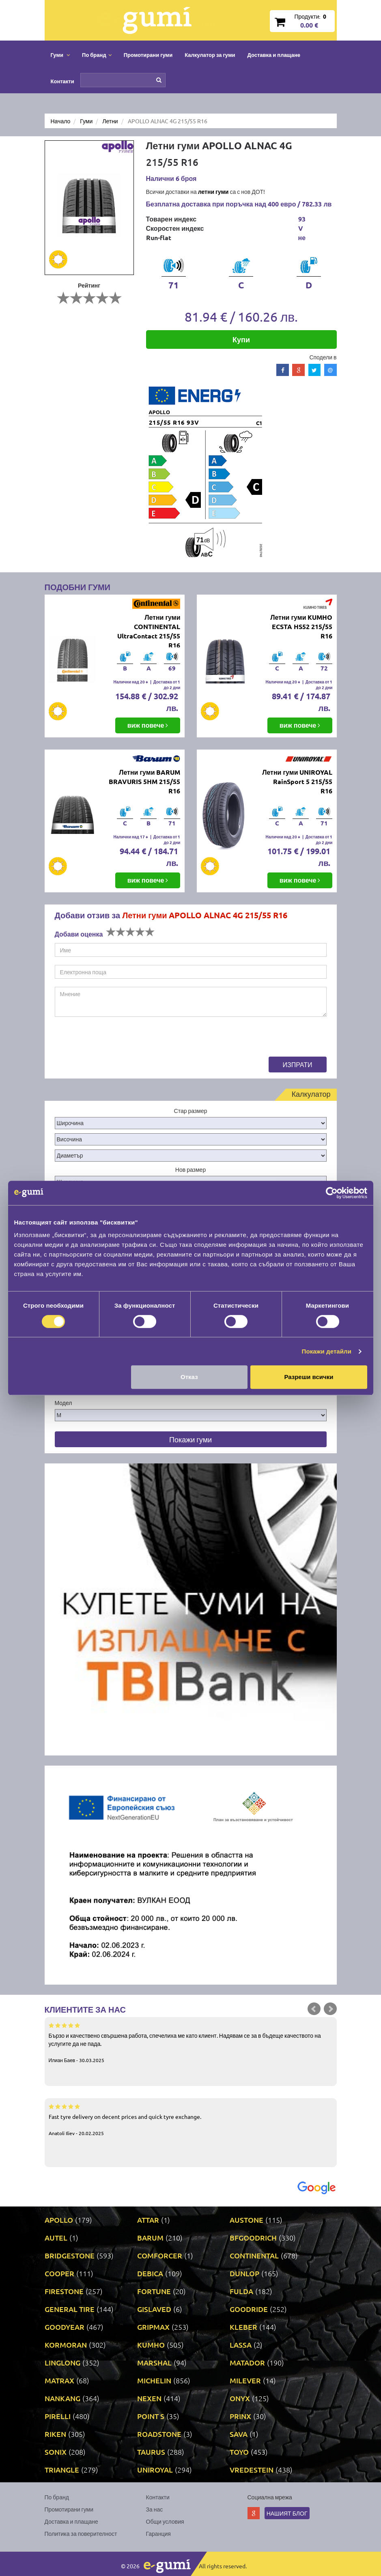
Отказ (189, 1376)
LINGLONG (62, 2362)
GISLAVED (154, 2309)
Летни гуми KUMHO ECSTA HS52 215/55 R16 (301, 626)
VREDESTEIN (251, 2469)
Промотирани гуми (148, 54)
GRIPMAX (153, 2326)
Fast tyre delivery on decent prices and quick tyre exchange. (191, 2119)
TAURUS (151, 2451)
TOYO (239, 2451)
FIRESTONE (64, 2291)
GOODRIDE (249, 2309)
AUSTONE (246, 2219)
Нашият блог (287, 2513)
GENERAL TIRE (70, 2309)
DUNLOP (244, 2273)
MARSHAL (154, 2362)
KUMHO (151, 2344)
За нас (154, 2509)
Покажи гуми (190, 1439)
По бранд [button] (97, 54)
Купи (241, 339)
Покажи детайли (327, 1351)
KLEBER (243, 2326)
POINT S (150, 2416)
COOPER (59, 2273)
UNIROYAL (155, 2469)
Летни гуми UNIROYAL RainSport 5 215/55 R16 (297, 781)
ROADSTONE (159, 2433)
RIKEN (55, 2433)
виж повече (147, 725)
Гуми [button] (60, 54)
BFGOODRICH (253, 2237)
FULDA (241, 2291)
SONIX (56, 2451)
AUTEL (56, 2237)
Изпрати (297, 1064)
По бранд (57, 2497)
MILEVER (245, 2380)
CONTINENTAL (254, 2255)
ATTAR (148, 2219)
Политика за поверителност (81, 2533)
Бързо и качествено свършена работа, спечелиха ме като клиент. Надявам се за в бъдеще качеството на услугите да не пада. (191, 2042)
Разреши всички (308, 1376)
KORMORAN (66, 2344)
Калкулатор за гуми (210, 54)
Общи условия (165, 2521)
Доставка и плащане (274, 54)
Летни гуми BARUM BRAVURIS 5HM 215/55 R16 (144, 781)
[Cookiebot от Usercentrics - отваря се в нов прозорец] (331, 1193)
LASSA (241, 2344)
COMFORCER (159, 2255)
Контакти (62, 80)
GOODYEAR (64, 2326)
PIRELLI (58, 2416)
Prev (314, 2008)
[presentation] (116, 1041)
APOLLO (59, 2219)
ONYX (240, 2398)
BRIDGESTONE (70, 2255)
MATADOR (247, 2362)
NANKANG (62, 2398)
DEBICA (150, 2273)
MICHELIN (154, 2380)
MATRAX (59, 2380)
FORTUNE (154, 2291)
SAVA (239, 2433)
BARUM (150, 2237)
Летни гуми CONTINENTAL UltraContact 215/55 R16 (148, 631)
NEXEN (149, 2398)
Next (330, 2008)
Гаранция (158, 2533)
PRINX (240, 2416)
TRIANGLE (62, 2469)
